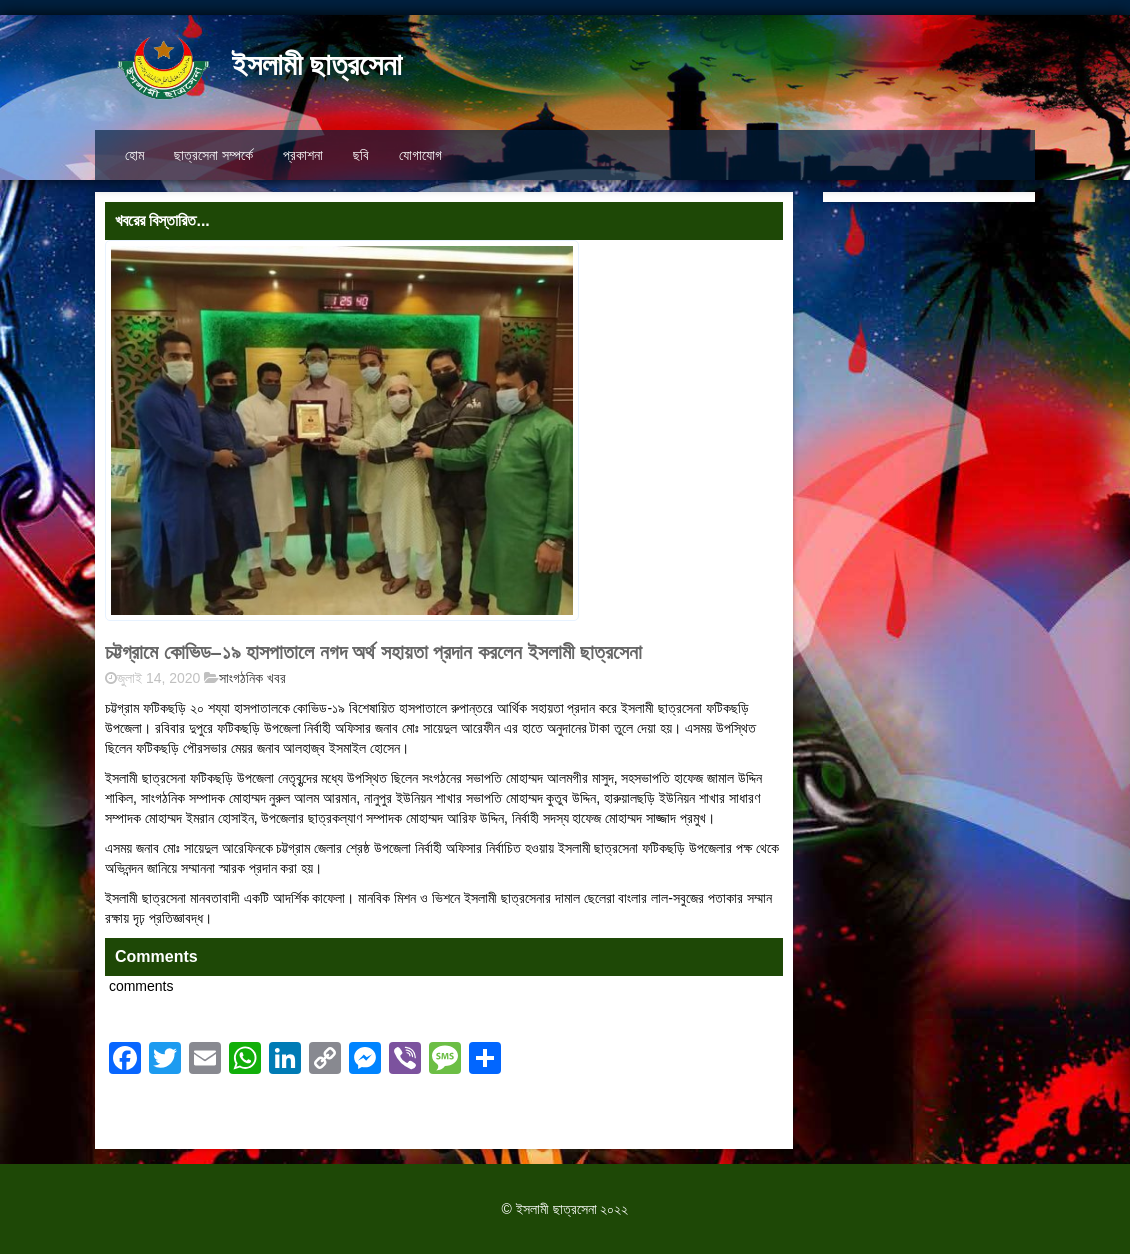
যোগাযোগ (420, 155)
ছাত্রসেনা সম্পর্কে (213, 155)
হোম (134, 155)
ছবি (361, 155)
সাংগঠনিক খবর (252, 678)
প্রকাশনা (303, 155)
